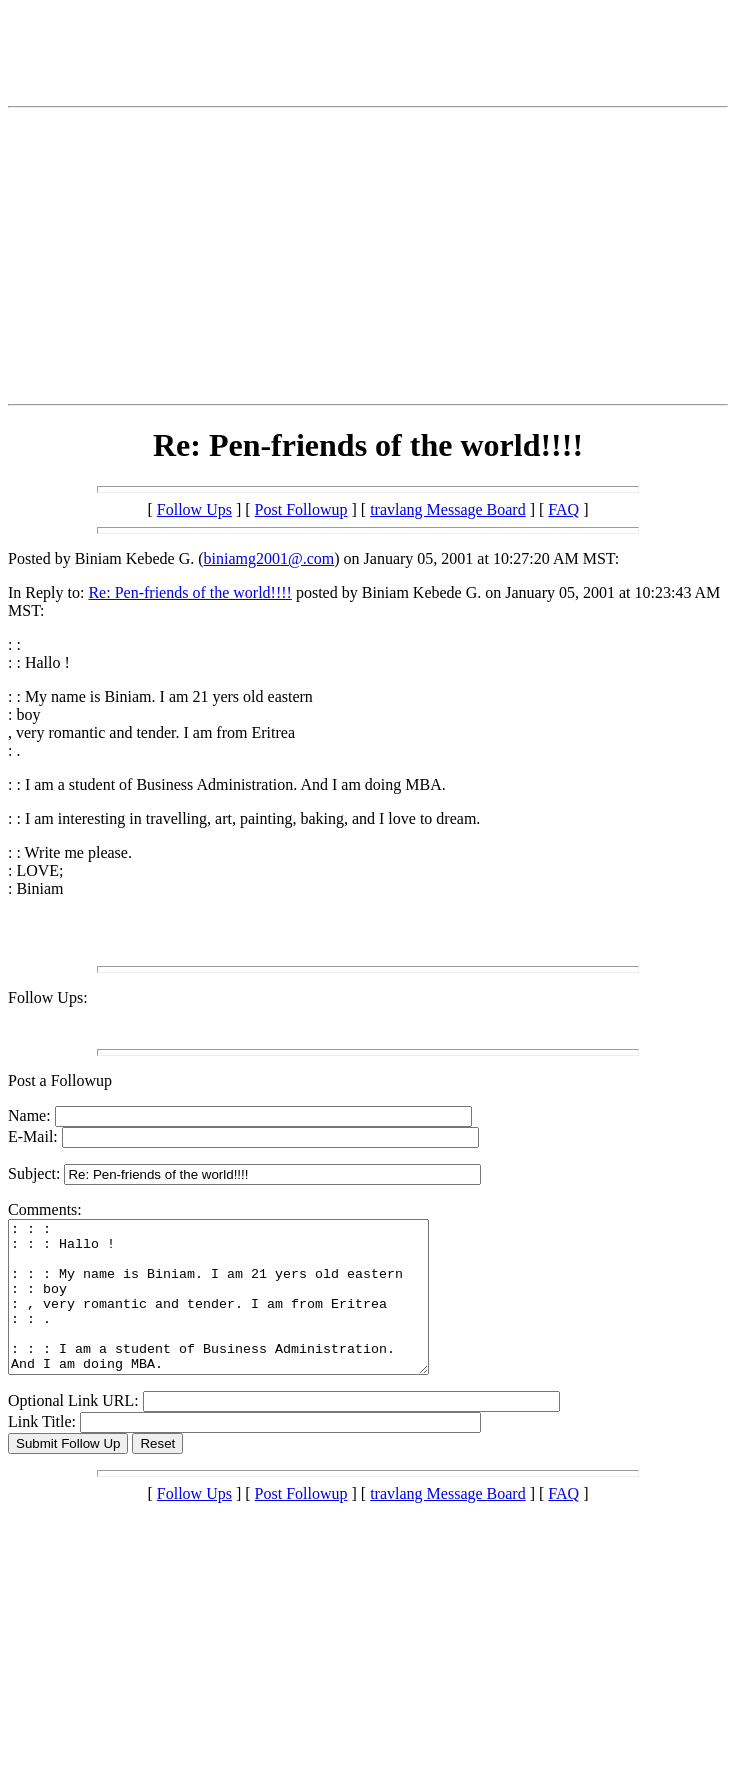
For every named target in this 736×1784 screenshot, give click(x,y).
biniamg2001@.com (269, 558)
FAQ (563, 509)
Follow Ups (194, 509)
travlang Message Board (448, 509)
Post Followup (301, 509)
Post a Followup (60, 1080)
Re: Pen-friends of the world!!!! (190, 592)
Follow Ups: (48, 997)
